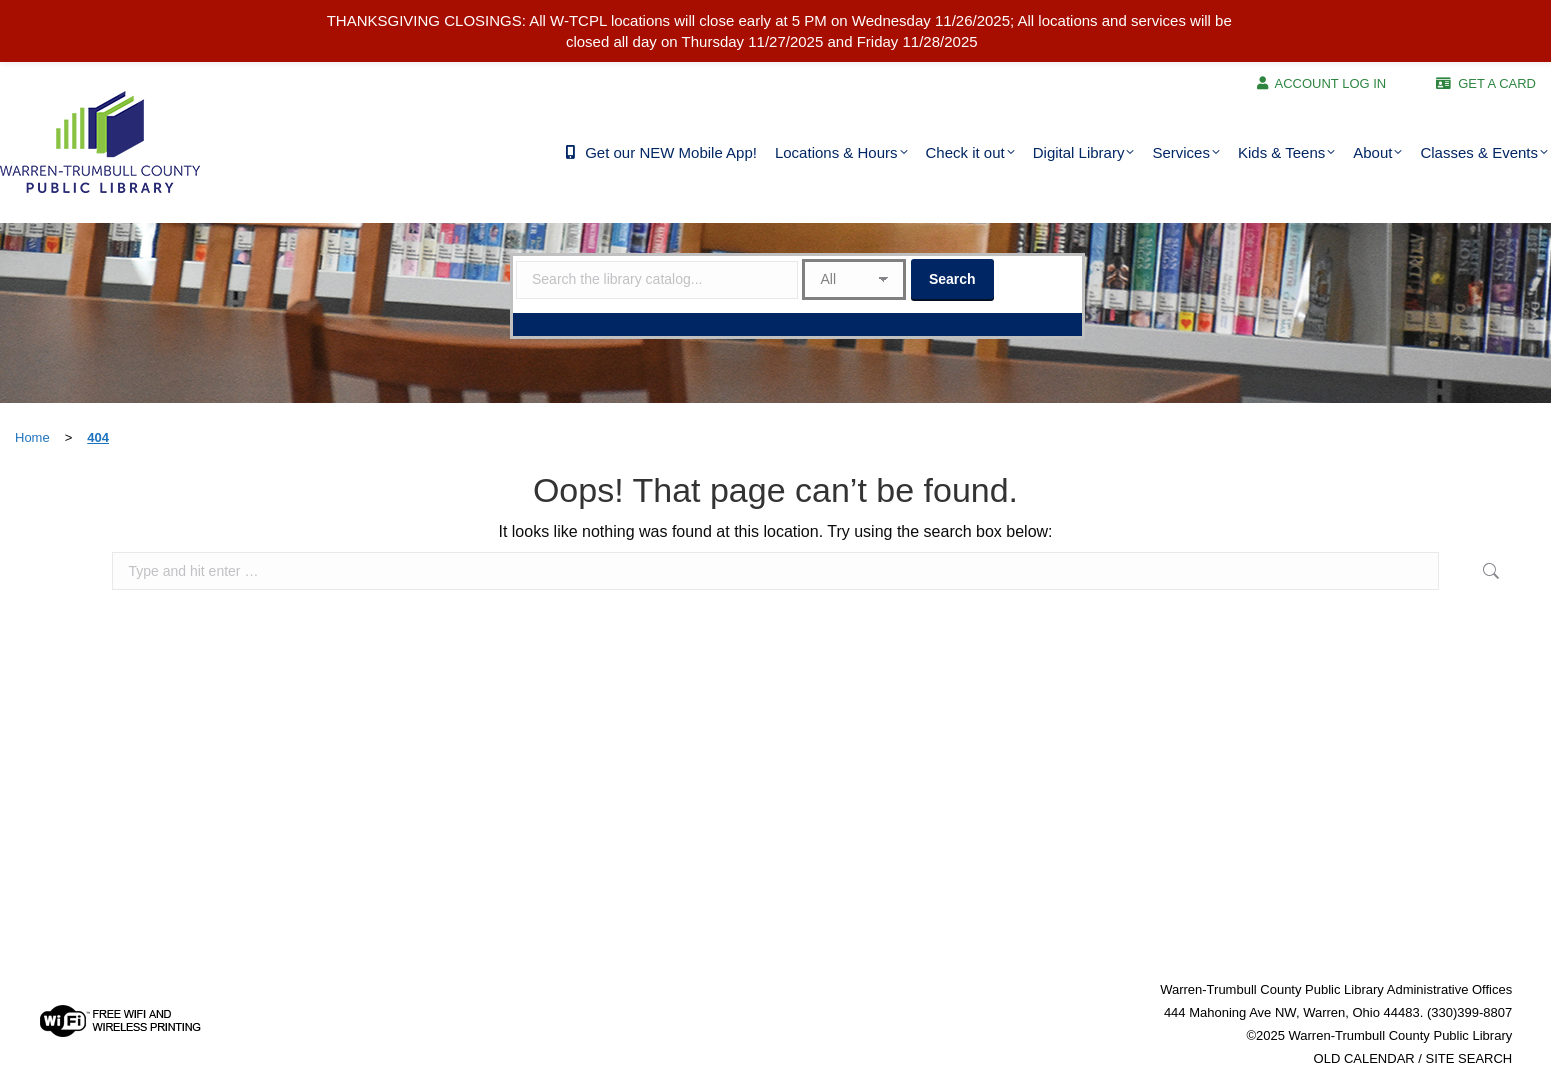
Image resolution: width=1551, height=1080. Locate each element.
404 (98, 437)
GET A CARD (1497, 83)
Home (32, 437)
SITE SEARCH (1469, 1058)
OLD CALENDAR (1364, 1058)
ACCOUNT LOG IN (1331, 83)
